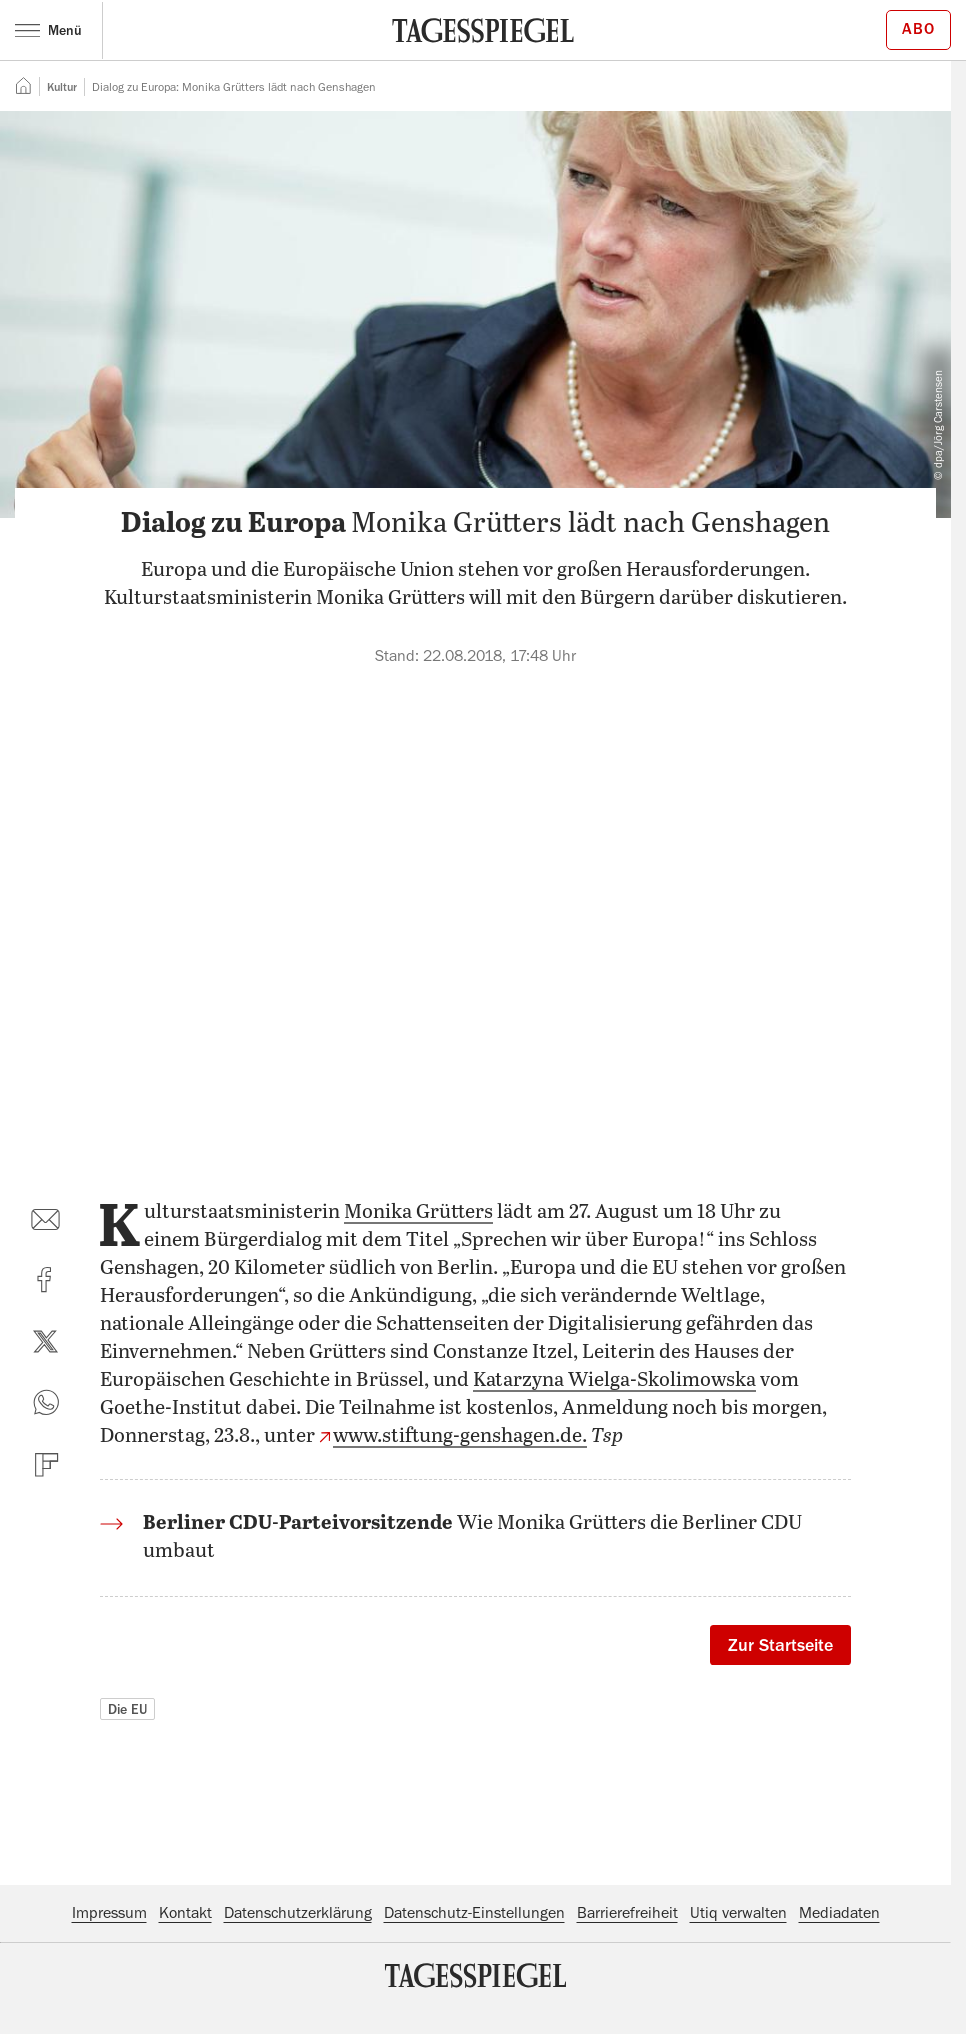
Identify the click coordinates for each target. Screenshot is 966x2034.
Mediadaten (839, 1913)
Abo (918, 29)
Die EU (127, 1709)
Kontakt (185, 1913)
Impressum (109, 1913)
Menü (48, 30)
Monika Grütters (418, 1212)
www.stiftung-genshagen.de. (460, 1436)
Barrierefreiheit (627, 1913)
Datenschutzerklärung (298, 1913)
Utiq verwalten (738, 1913)
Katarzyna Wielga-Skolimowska (614, 1380)
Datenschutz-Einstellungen (474, 1913)
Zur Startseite (780, 1645)
